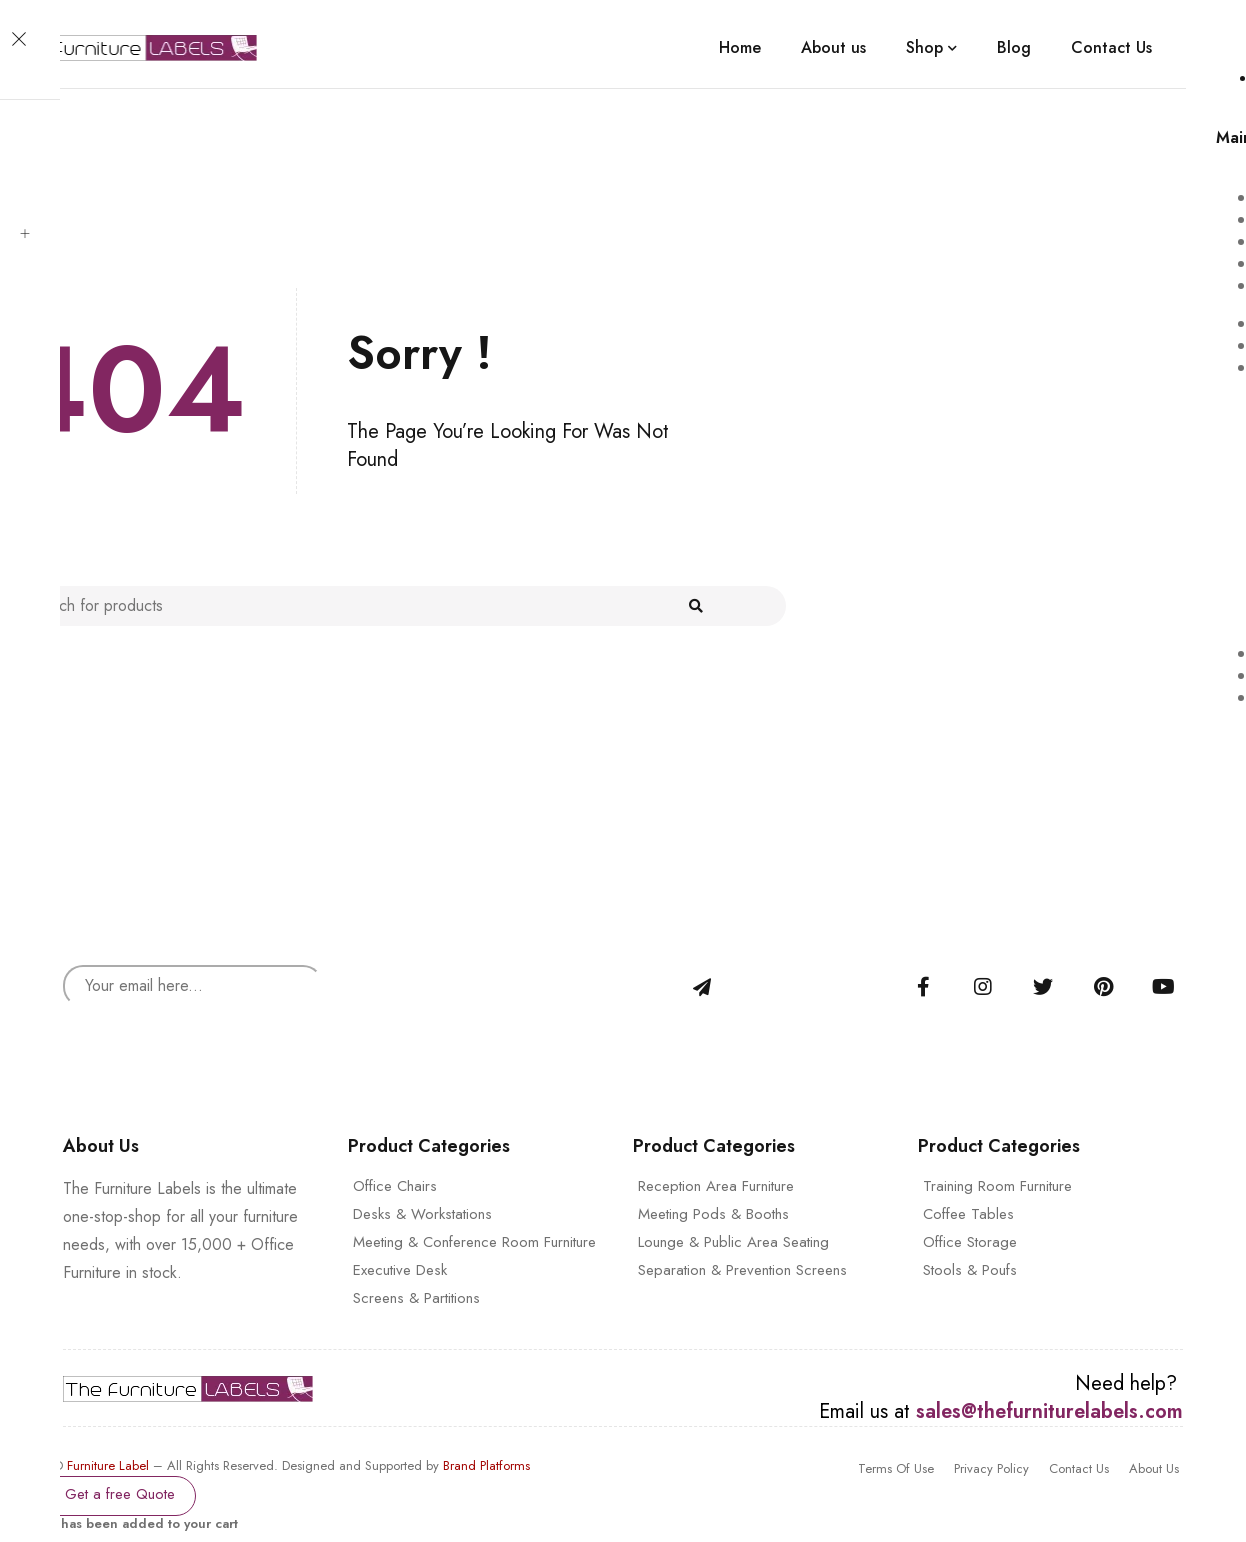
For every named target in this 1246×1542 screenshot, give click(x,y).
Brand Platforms (486, 1465)
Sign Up (702, 987)
